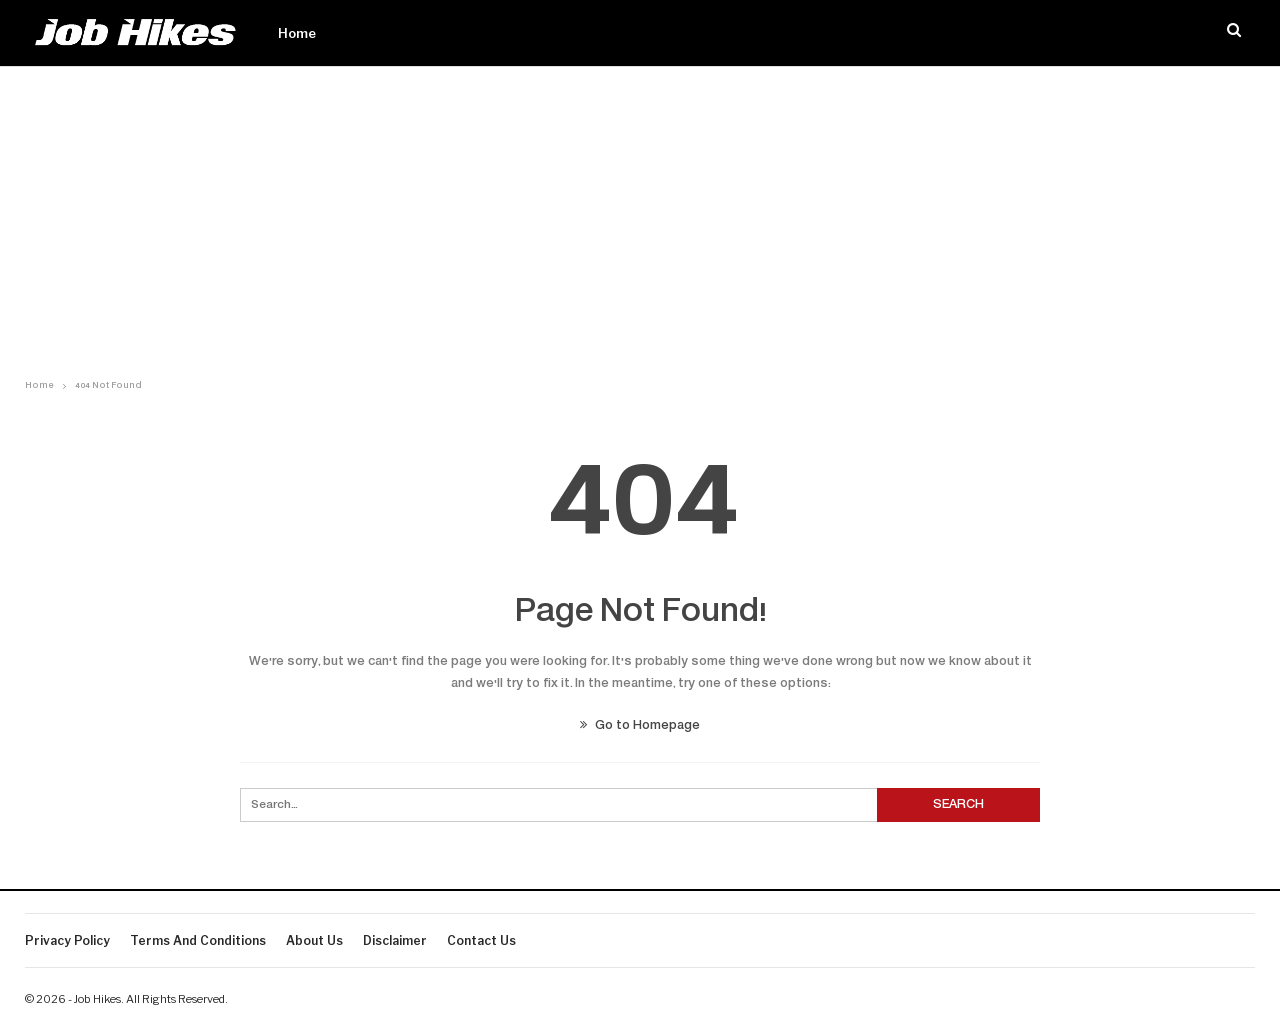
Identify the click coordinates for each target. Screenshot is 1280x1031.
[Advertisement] (640, 217)
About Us (314, 940)
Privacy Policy (67, 940)
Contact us (481, 940)
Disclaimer (395, 940)
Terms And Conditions (198, 940)
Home (297, 33)
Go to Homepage (640, 726)
